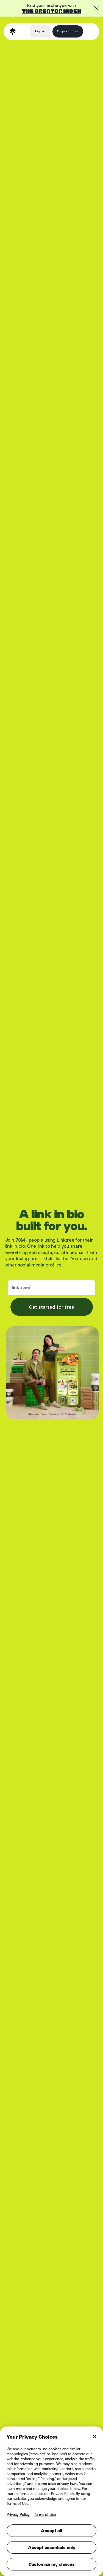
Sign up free (67, 31)
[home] (12, 31)
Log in (40, 31)
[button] (90, 31)
